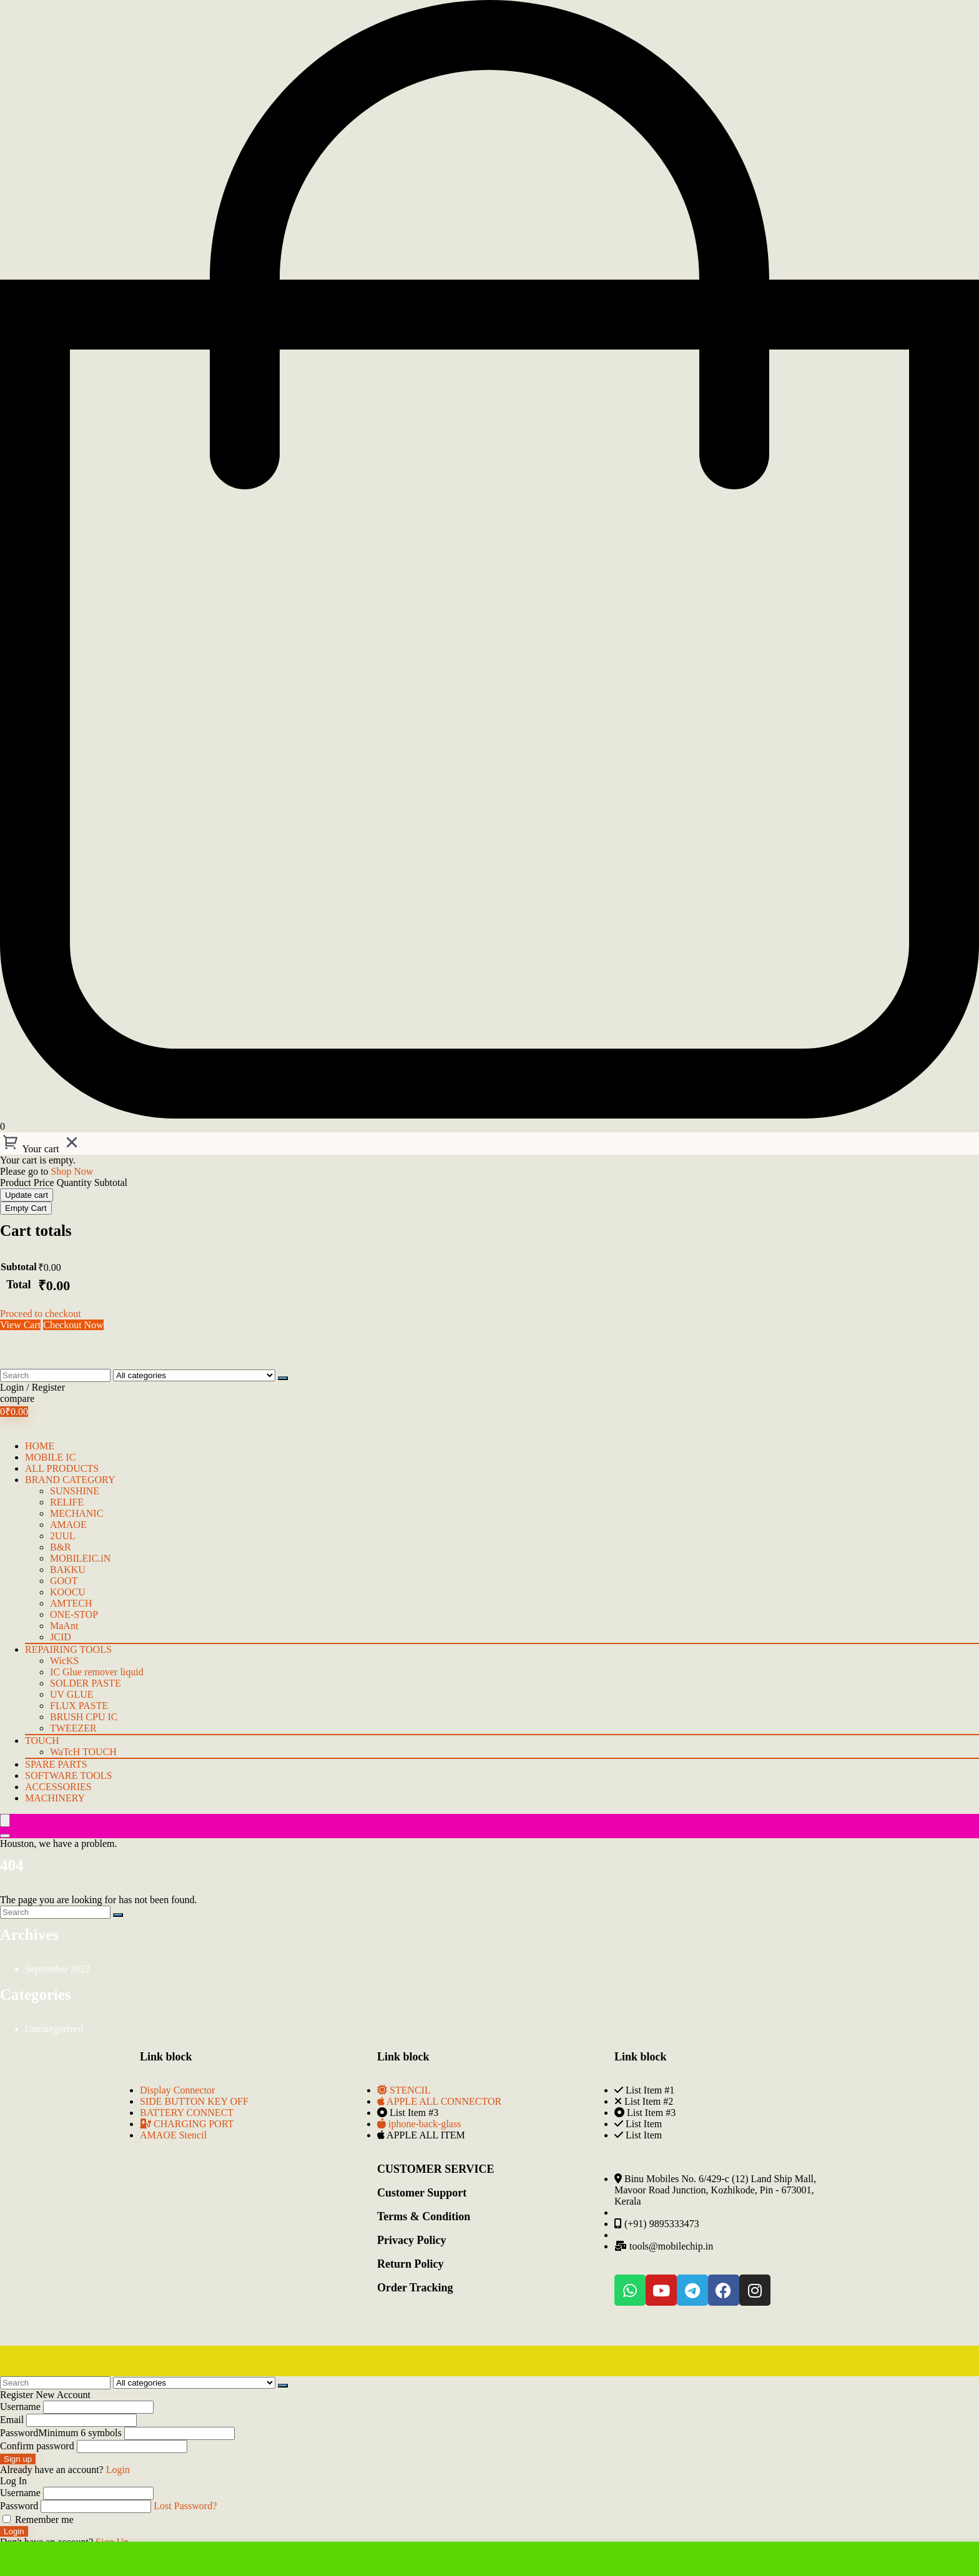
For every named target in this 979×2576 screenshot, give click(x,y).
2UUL (63, 1535)
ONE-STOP (74, 1614)
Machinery (55, 1798)
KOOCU (68, 1592)
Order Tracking (415, 2287)
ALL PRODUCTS (62, 1468)
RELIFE (67, 1502)
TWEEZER (73, 1728)
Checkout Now (73, 1325)
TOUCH (42, 1740)
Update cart (26, 1195)
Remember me (38, 2519)
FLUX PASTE (79, 1705)
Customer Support (421, 2193)
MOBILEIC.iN (80, 1558)
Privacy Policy (411, 2240)
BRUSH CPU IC (83, 1717)
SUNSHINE (74, 1491)
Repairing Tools (68, 1649)
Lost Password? (185, 2505)
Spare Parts (56, 1764)
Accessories (58, 1786)
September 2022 (57, 1969)
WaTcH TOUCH (83, 1751)
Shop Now (72, 1171)
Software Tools (68, 1775)
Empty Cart (26, 1208)
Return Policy (410, 2264)
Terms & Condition (423, 2216)
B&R (60, 1547)
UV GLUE (71, 1694)
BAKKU (68, 1569)
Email (12, 2419)
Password (61, 2432)
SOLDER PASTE (85, 1683)
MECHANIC (76, 1513)
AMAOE (68, 1524)
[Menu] (5, 1820)
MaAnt (64, 1625)
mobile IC (50, 1457)
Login (14, 2531)
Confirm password (37, 2446)
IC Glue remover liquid (97, 1672)
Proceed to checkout (40, 1313)
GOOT (63, 1580)
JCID (60, 1637)
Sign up (18, 2459)
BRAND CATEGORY (70, 1479)
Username (20, 2406)
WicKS (64, 1660)
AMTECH (71, 1603)
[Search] (283, 1378)
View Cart (20, 1325)
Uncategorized (54, 2029)
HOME (39, 1446)
